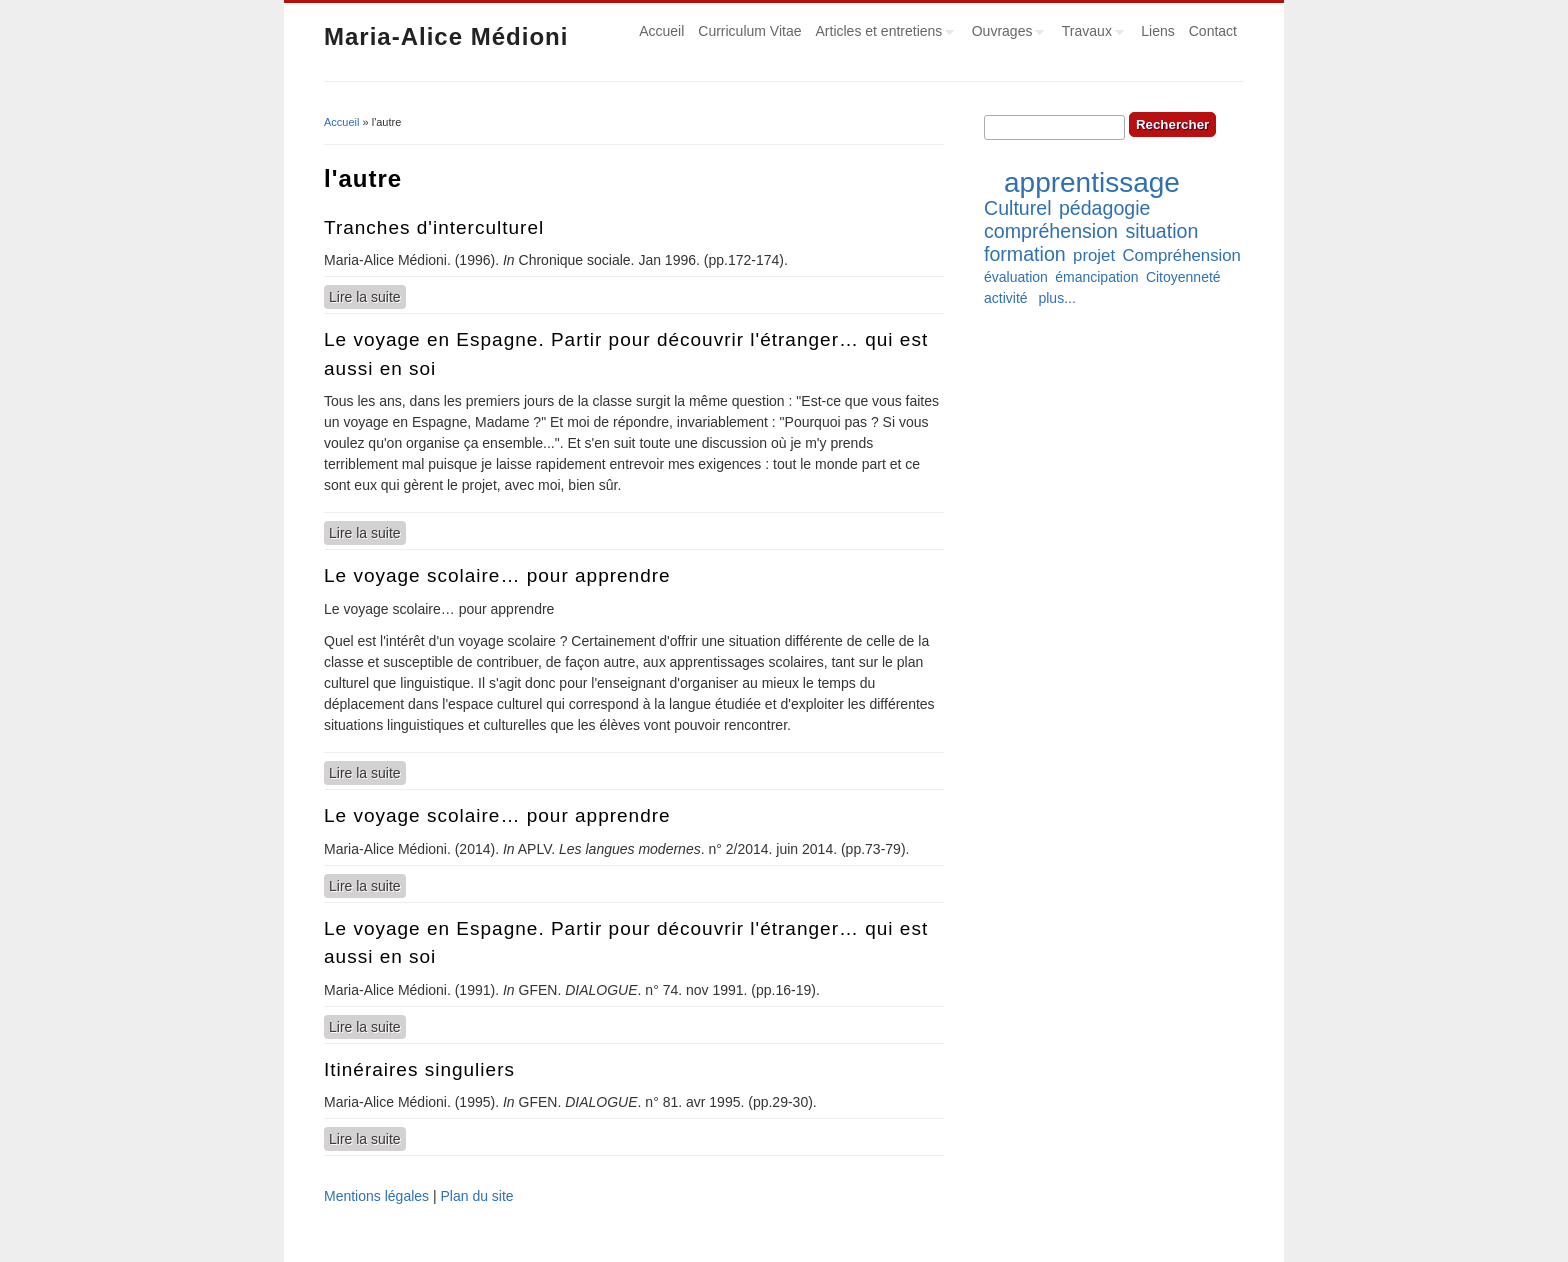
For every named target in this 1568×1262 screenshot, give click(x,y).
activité (1006, 298)
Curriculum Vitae (749, 31)
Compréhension (1181, 255)
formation (1025, 254)
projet (1094, 255)
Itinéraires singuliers (419, 1069)
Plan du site (476, 1196)
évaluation (1016, 277)
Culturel (1018, 208)
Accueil (661, 31)
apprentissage (1092, 182)
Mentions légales (376, 1196)
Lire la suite (367, 296)
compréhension (1051, 231)
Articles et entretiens (882, 34)
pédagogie (1105, 208)
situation (1161, 231)
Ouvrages (1005, 34)
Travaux (1089, 34)
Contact (1213, 31)
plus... (1056, 298)
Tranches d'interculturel (434, 227)
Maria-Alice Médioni (446, 36)
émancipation (1096, 277)
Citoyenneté (1183, 277)
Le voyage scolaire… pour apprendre (497, 575)
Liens (1157, 31)
